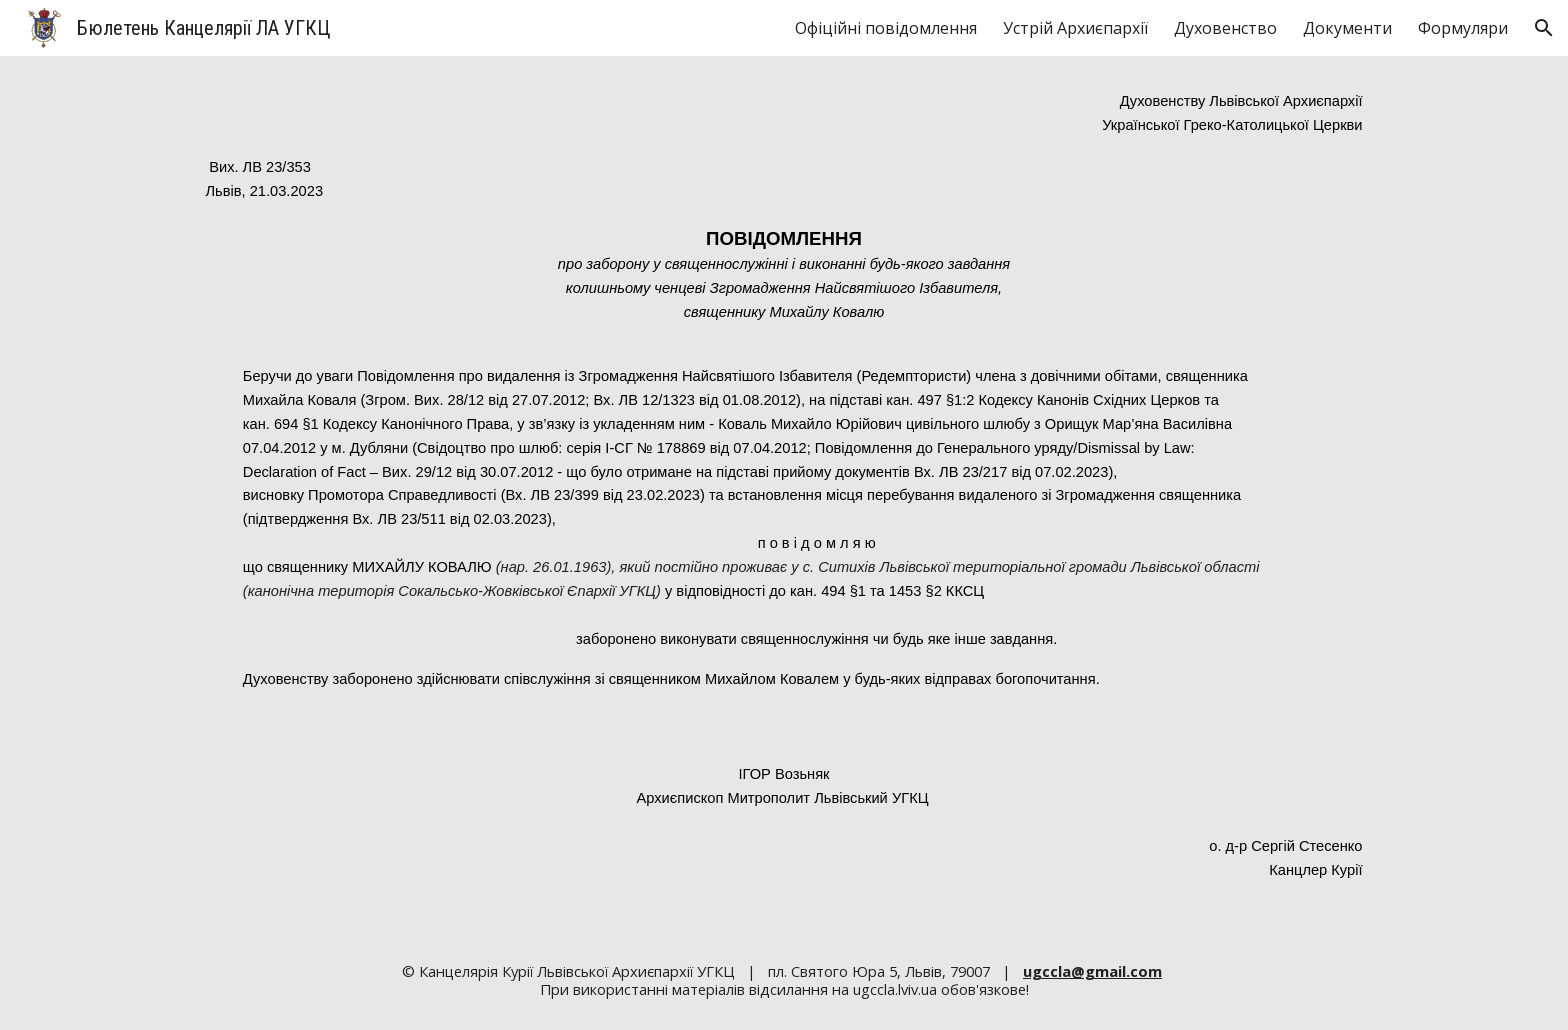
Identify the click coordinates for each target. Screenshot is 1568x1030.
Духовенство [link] (1225, 28)
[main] (784, 493)
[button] (1544, 28)
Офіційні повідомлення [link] (886, 28)
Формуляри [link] (1463, 28)
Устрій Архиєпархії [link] (1075, 28)
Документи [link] (1347, 28)
